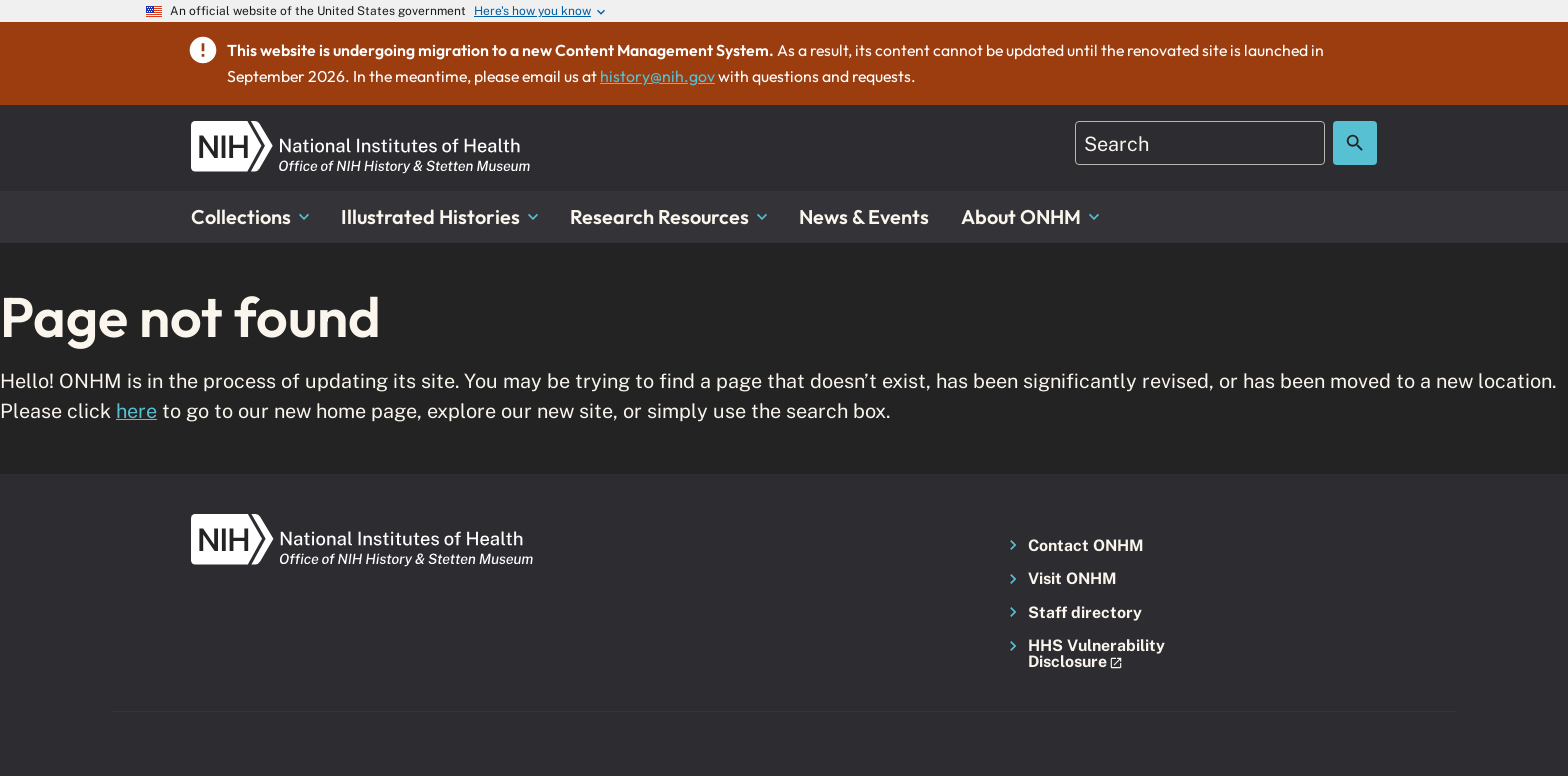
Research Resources (668, 216)
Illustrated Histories (439, 216)
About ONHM (1030, 216)
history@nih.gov (657, 76)
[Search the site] (1355, 143)
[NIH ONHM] (361, 132)
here (136, 410)
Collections (250, 216)
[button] (1090, 654)
